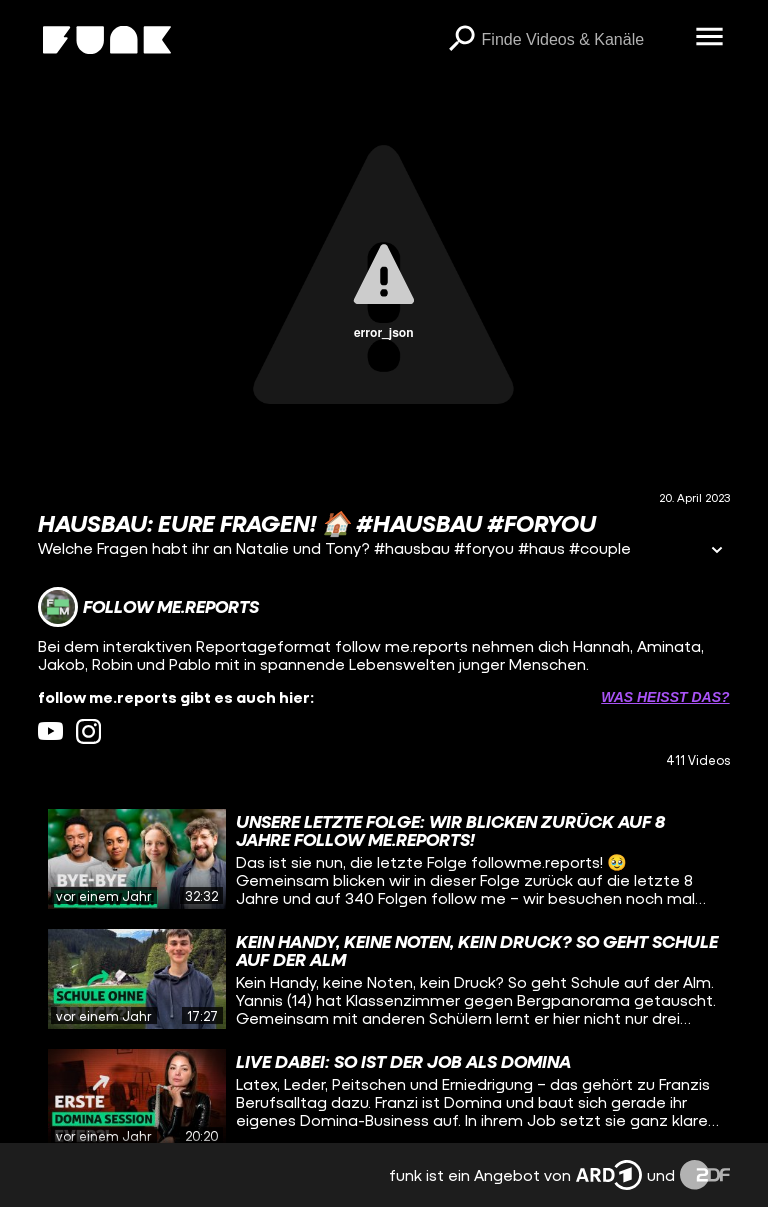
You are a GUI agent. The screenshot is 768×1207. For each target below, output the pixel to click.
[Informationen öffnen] (717, 551)
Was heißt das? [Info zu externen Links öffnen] (665, 697)
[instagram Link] (88, 731)
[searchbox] (582, 40)
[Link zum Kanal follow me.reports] (148, 607)
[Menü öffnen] (710, 38)
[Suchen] (462, 40)
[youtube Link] (50, 731)
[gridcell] (383, 859)
